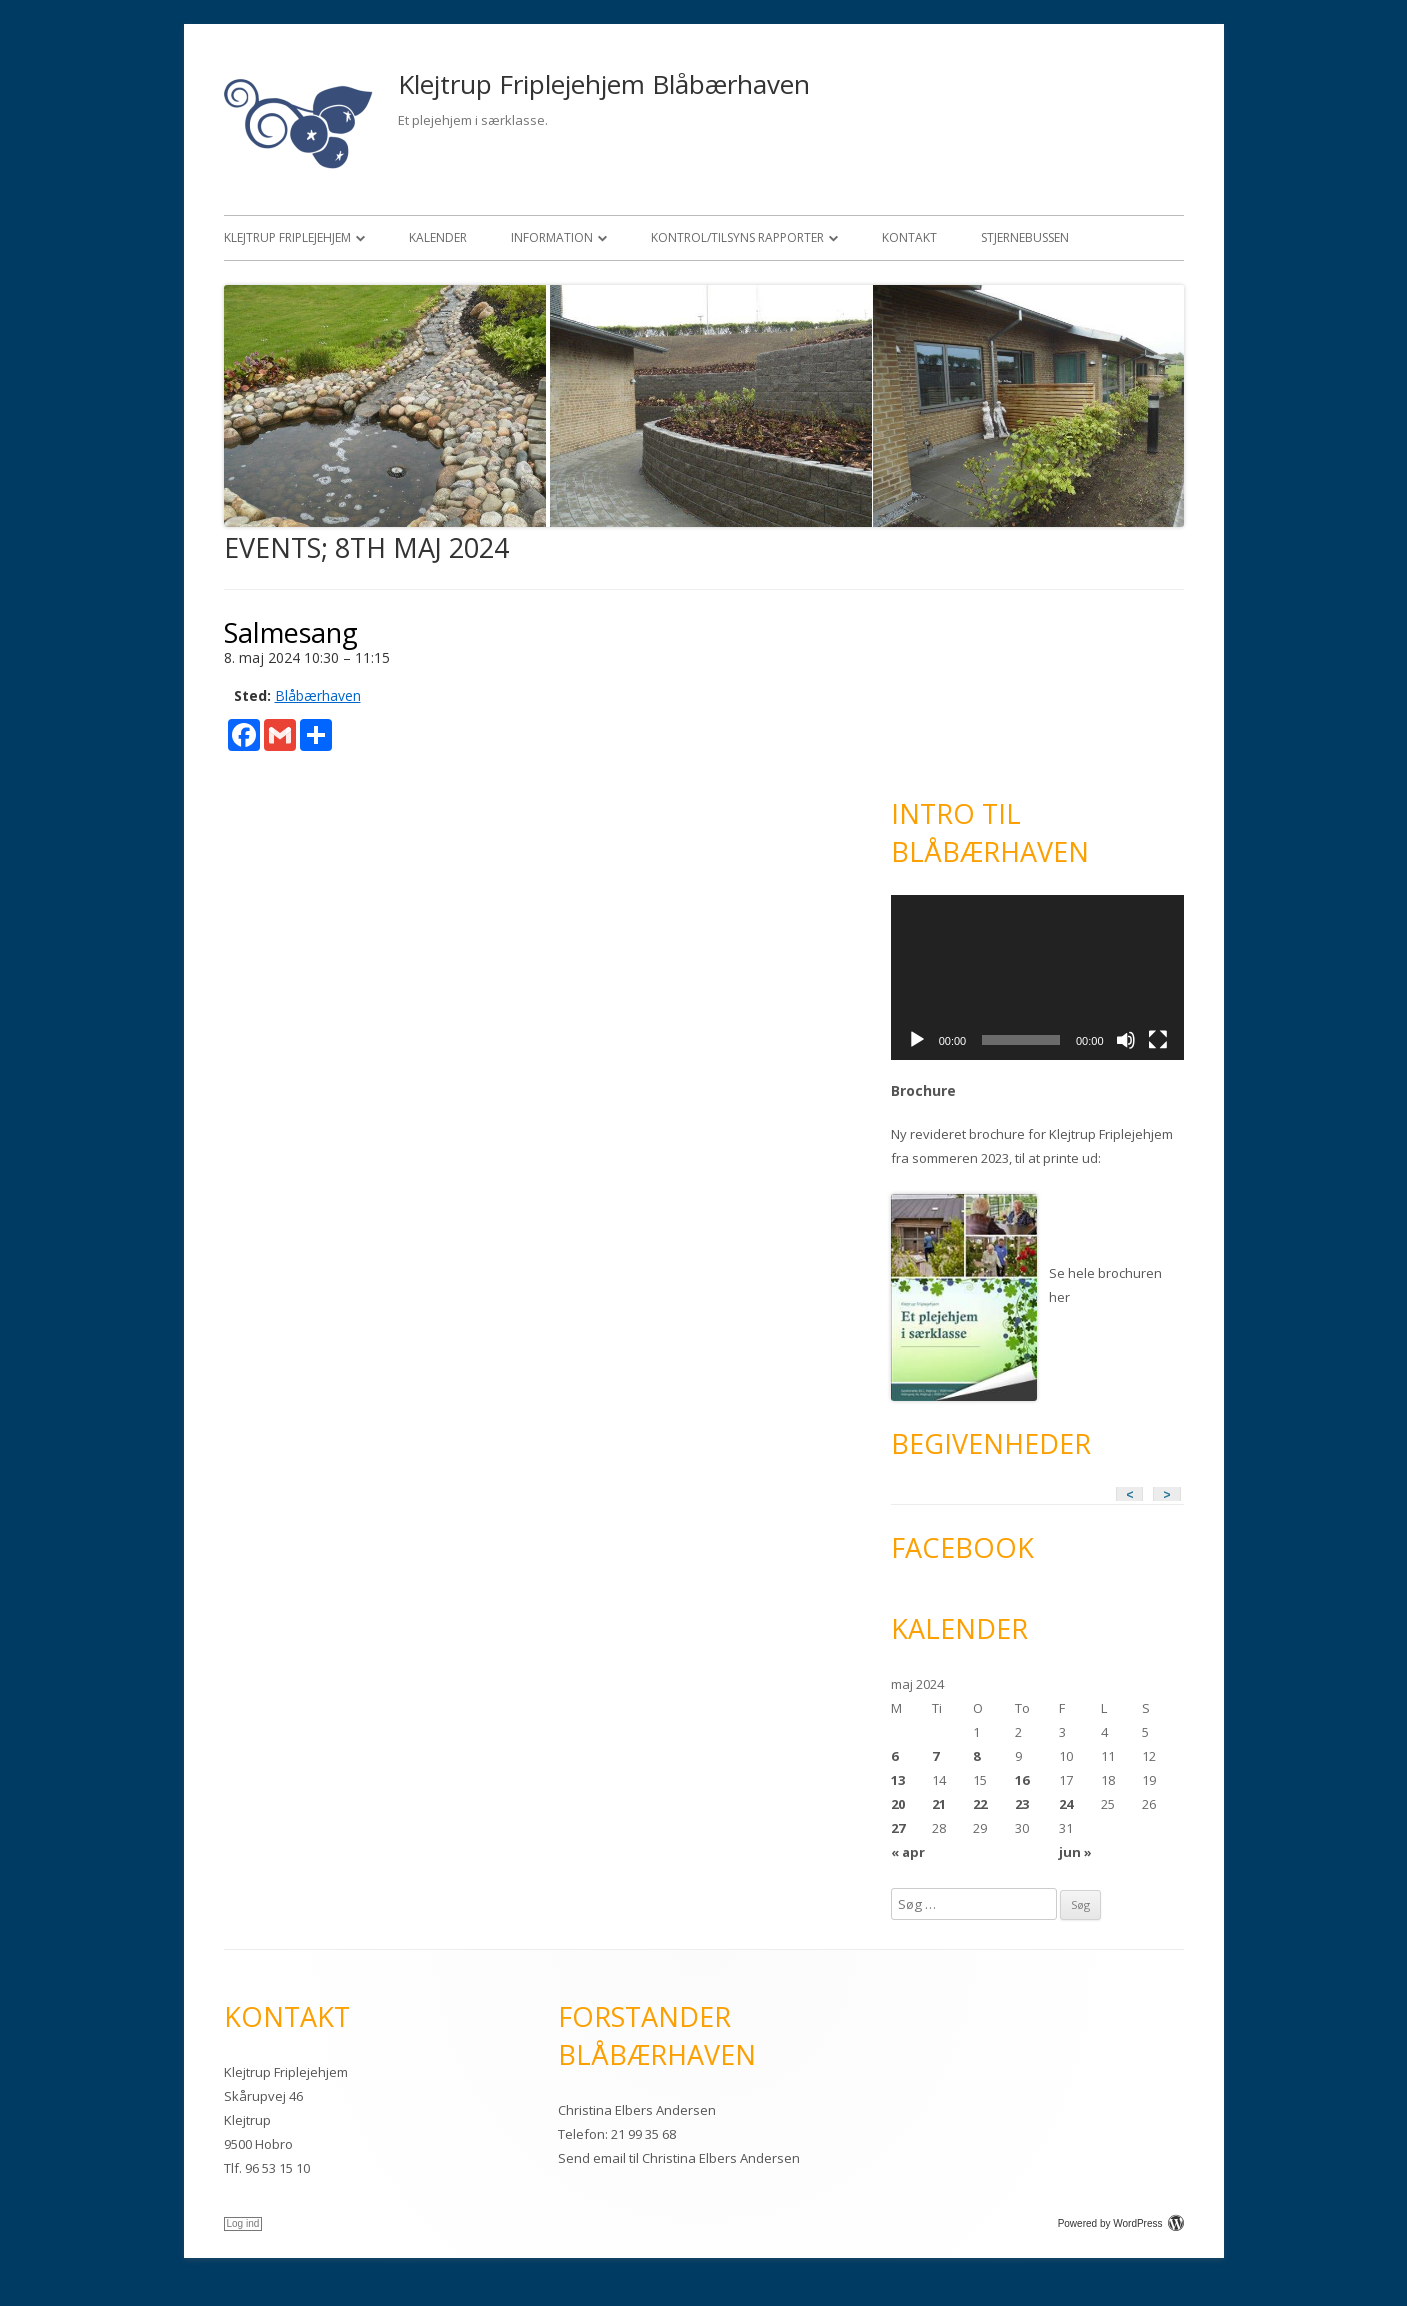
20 (898, 1804)
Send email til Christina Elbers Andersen (679, 2158)
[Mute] (1126, 1040)
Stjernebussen (1025, 237)
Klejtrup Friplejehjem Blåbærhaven (604, 84)
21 (939, 1804)
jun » (1075, 1852)
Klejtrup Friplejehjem (287, 237)
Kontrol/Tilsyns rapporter (737, 237)
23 (1022, 1804)
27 (898, 1828)
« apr (908, 1852)
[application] (1037, 977)
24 (1066, 1804)
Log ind (243, 2223)
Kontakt (909, 237)
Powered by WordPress (1121, 2223)
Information (552, 237)
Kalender (438, 237)
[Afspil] (917, 1040)
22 (980, 1804)
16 (1022, 1780)
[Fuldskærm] (1158, 1040)
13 (898, 1780)
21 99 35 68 (643, 2134)
